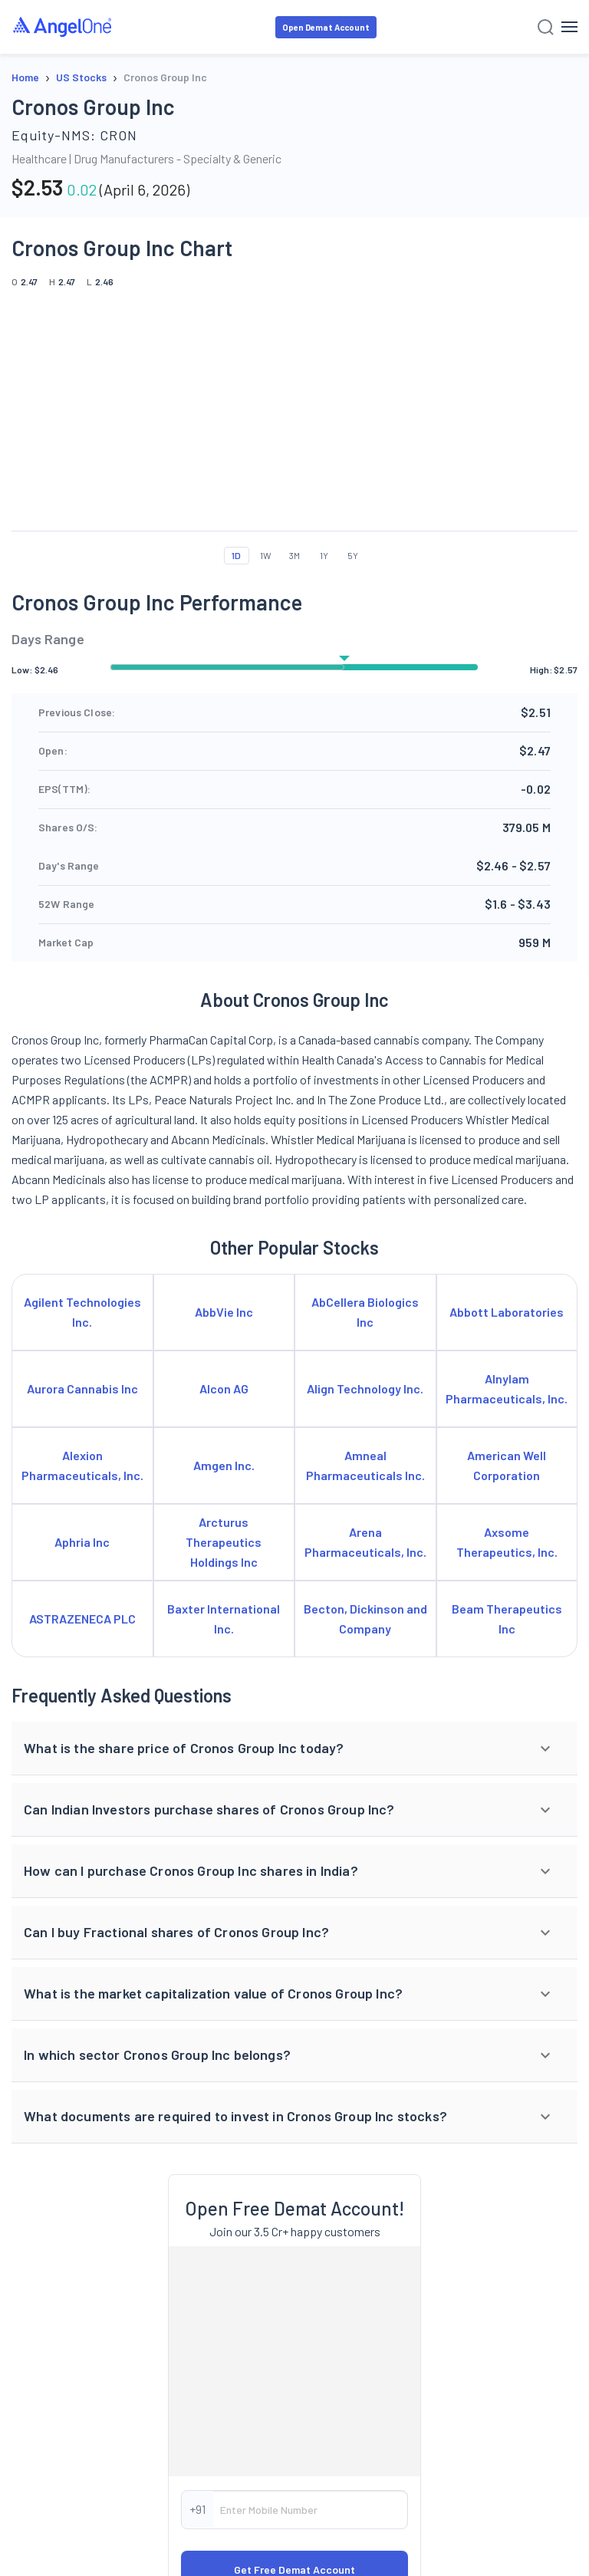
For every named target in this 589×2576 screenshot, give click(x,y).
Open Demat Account (326, 27)
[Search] (546, 27)
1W (265, 555)
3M (294, 555)
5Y (352, 555)
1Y (324, 555)
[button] (294, 1748)
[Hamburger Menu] (569, 26)
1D (236, 555)
